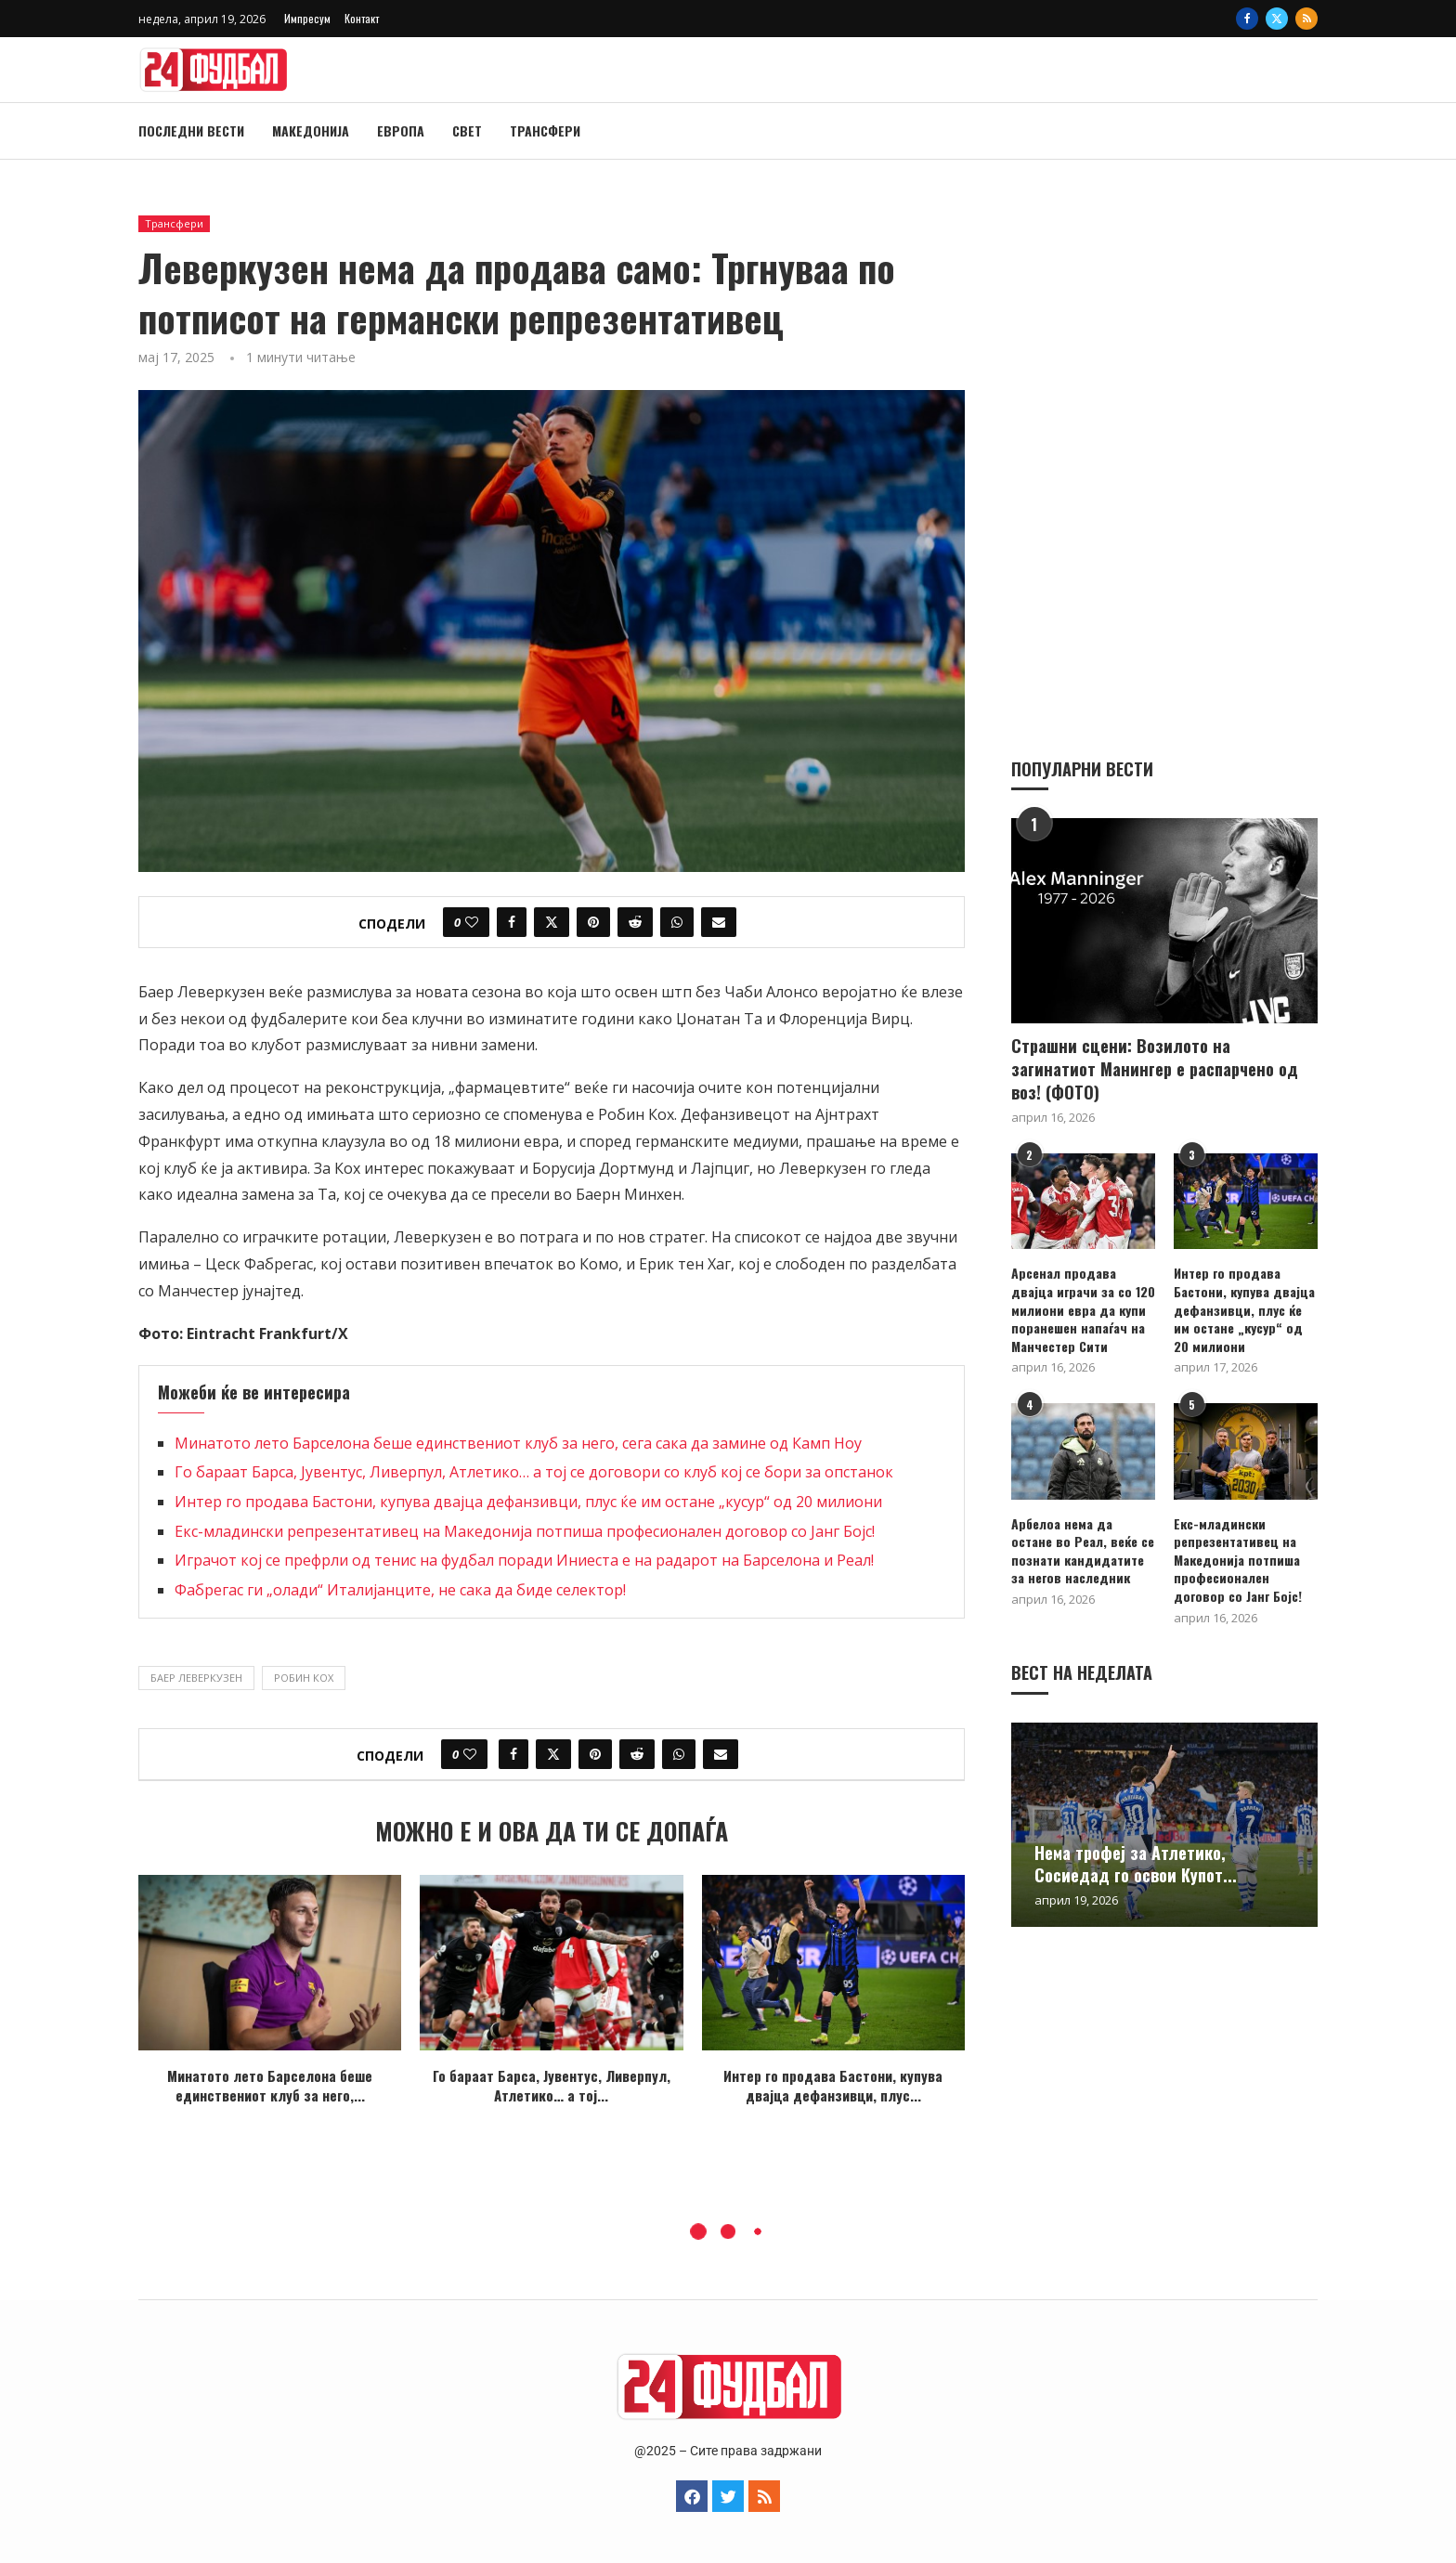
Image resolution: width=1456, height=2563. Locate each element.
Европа (400, 130)
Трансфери (545, 130)
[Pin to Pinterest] (593, 922)
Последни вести (191, 130)
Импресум (307, 18)
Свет (467, 130)
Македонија (310, 130)
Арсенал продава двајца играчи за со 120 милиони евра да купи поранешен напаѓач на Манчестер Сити (1083, 1308)
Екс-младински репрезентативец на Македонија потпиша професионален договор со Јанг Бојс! (525, 1531)
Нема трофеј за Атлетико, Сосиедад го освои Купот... (1135, 1863)
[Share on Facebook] (511, 922)
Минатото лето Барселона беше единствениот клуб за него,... (269, 2085)
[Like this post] (471, 922)
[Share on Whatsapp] (677, 922)
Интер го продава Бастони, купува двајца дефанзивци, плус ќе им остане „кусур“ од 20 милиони (528, 1501)
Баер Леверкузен (196, 1678)
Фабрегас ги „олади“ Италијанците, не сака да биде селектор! (400, 1590)
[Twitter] (1277, 18)
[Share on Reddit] (635, 922)
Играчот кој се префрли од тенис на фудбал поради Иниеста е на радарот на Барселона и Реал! (524, 1560)
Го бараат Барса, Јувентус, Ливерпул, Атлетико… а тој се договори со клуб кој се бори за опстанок (534, 1472)
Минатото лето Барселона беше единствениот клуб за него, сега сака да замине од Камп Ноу (518, 1443)
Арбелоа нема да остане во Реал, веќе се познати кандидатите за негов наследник (1082, 1550)
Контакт (361, 18)
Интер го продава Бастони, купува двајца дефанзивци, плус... (832, 2085)
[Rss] (1306, 18)
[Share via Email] (718, 922)
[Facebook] (1247, 18)
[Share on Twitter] (551, 922)
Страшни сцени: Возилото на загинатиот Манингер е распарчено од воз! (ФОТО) (1154, 1068)
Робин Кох (303, 1678)
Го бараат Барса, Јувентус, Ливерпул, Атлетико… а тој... (551, 2085)
